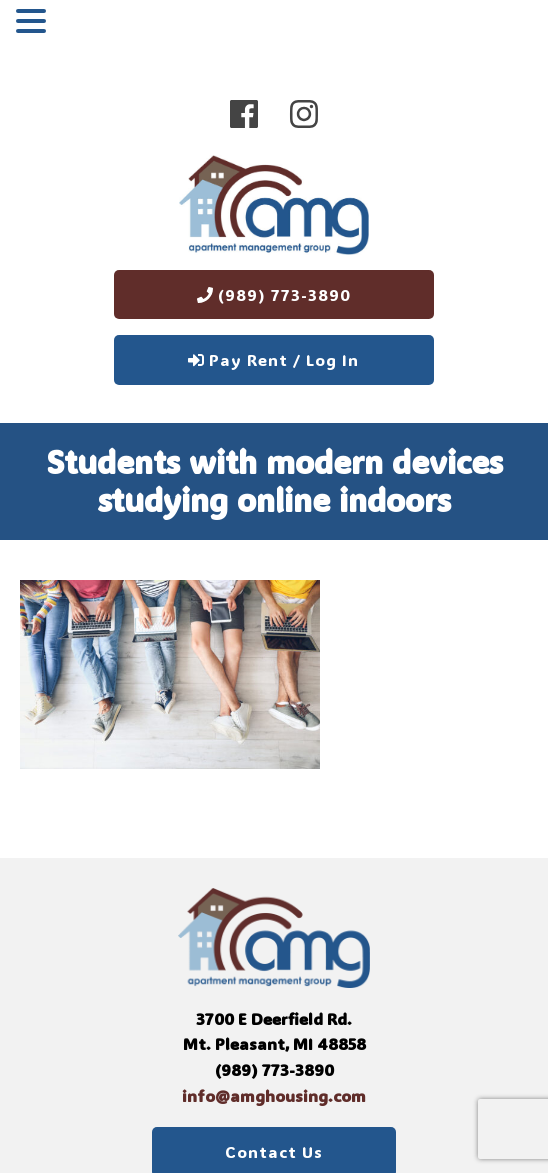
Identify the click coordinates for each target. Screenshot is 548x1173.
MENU (83, 25)
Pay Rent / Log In (273, 359)
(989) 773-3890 (274, 294)
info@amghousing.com (274, 1095)
